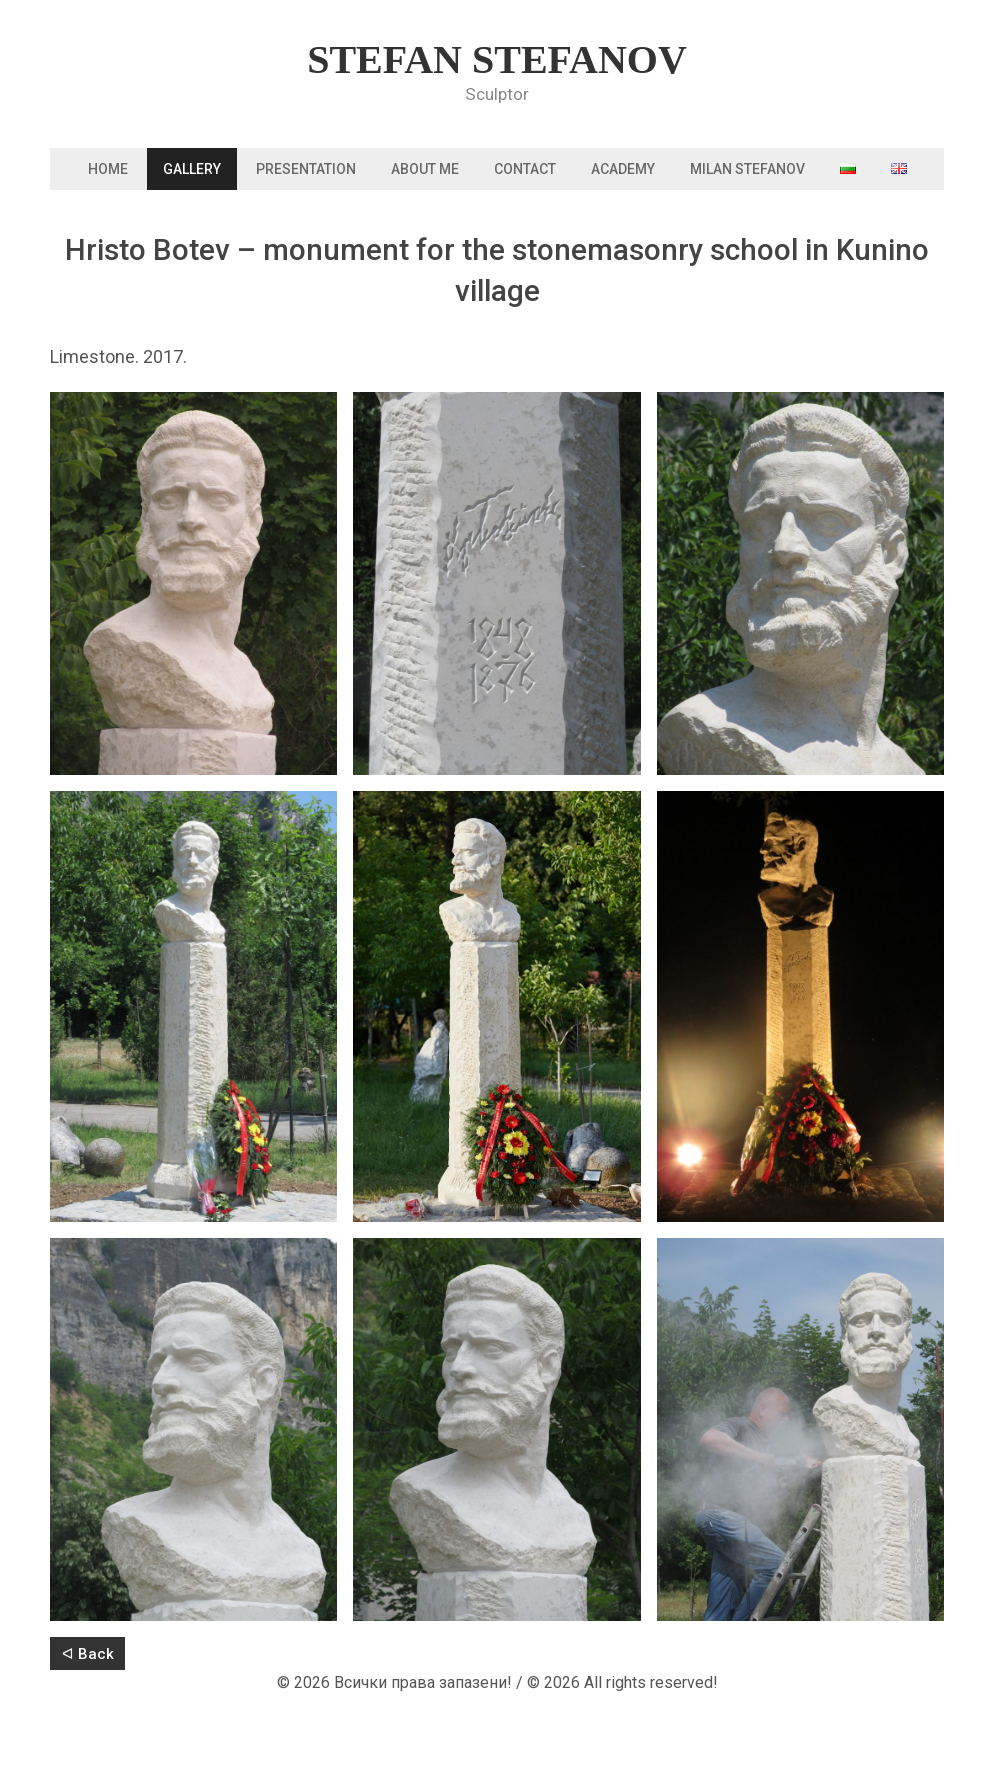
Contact (525, 169)
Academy (623, 169)
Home (108, 169)
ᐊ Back (88, 1654)
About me (425, 169)
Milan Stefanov (747, 169)
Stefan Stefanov (497, 60)
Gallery (192, 169)
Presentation (306, 169)
